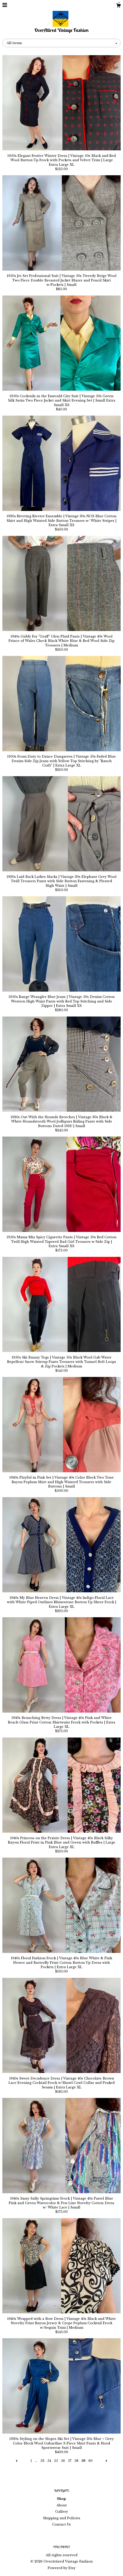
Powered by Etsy (62, 2568)
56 (63, 2461)
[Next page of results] (106, 2461)
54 (49, 2461)
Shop (61, 2499)
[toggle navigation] (4, 5)
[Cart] (118, 6)
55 (56, 2461)
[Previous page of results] (17, 2461)
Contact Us (61, 2524)
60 (90, 2461)
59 (83, 2461)
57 (69, 2461)
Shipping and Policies (61, 2518)
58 (76, 2461)
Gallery (61, 2511)
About (61, 2505)
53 (42, 2461)
